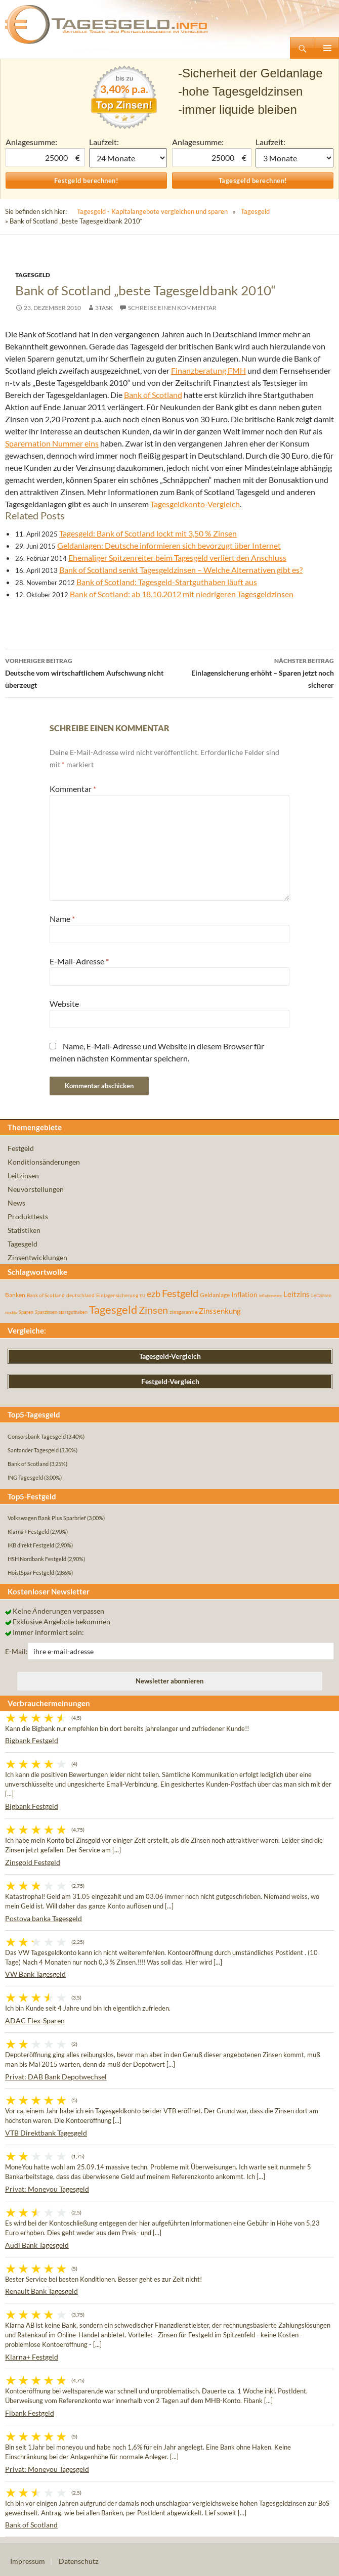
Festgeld (21, 1148)
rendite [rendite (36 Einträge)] (11, 1312)
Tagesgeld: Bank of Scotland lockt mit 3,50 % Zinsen (148, 533)
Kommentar (73, 788)
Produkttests (28, 1216)
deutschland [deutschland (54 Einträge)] (80, 1295)
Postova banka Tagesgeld (43, 1918)
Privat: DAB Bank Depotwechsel (56, 2076)
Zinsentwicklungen (37, 1257)
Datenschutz (78, 2561)
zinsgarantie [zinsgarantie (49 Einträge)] (183, 1312)
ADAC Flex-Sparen (35, 2020)
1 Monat (128, 157)
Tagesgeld (255, 211)
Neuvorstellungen (36, 1189)
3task (104, 308)
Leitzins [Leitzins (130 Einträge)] (296, 1294)
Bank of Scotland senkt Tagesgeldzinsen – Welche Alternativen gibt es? (181, 569)
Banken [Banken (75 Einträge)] (15, 1295)
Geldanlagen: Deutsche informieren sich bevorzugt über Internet (169, 545)
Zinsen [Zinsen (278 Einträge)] (153, 1310)
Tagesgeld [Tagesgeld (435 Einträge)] (113, 1309)
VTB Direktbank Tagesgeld (46, 2132)
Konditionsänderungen (44, 1162)
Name (62, 918)
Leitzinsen (23, 1175)
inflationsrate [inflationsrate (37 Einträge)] (270, 1295)
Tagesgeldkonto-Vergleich (195, 504)
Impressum (27, 2561)
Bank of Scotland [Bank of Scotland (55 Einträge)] (46, 1295)
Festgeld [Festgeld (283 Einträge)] (180, 1293)
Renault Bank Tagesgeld (41, 2291)
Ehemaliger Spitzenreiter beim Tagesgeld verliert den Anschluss (177, 557)
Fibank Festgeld (29, 2413)
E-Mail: (16, 1651)
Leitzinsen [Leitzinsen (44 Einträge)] (321, 1295)
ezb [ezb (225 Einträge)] (153, 1293)
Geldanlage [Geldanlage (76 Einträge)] (215, 1295)
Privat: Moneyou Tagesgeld (47, 2189)
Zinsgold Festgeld (32, 1862)
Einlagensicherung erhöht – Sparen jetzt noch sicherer (251, 672)
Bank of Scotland (153, 394)
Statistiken (24, 1230)
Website (64, 1003)
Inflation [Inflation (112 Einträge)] (244, 1294)
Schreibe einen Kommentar (172, 308)
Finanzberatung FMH (208, 370)
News (16, 1202)
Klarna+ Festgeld (31, 2356)
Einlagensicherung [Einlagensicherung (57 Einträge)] (117, 1295)
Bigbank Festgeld (31, 1740)
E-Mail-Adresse (79, 961)
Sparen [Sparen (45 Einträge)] (26, 1312)
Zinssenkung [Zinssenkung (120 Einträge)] (220, 1311)
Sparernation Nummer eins (52, 443)
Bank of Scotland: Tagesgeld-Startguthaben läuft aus (166, 582)
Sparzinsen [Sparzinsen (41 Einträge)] (46, 1312)
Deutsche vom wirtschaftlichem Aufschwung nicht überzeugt (87, 672)
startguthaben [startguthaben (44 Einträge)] (73, 1312)
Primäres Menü (327, 48)
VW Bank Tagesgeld (35, 1974)
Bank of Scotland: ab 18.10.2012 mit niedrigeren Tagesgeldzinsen (181, 594)
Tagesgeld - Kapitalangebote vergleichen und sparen (152, 211)
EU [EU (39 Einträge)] (142, 1295)
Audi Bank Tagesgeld (37, 2245)
